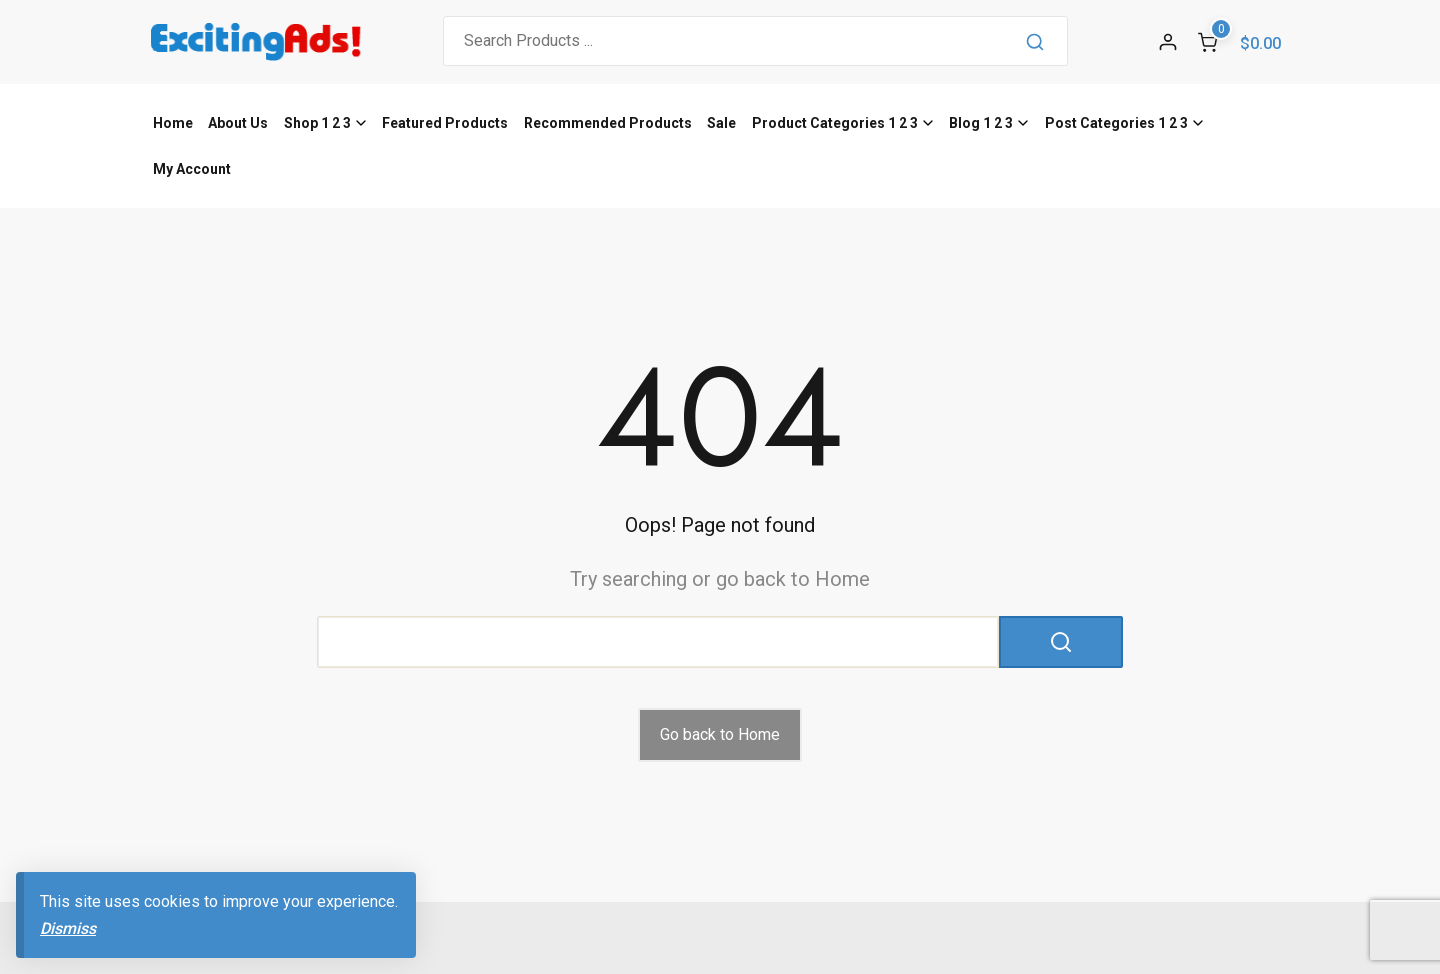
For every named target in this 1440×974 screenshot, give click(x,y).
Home (173, 123)
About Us (238, 123)
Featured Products (445, 123)
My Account (192, 169)
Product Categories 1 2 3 (835, 123)
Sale (721, 123)
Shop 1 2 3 (317, 123)
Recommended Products (608, 123)
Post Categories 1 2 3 (1116, 123)
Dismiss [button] (68, 928)
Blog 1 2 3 (981, 123)
